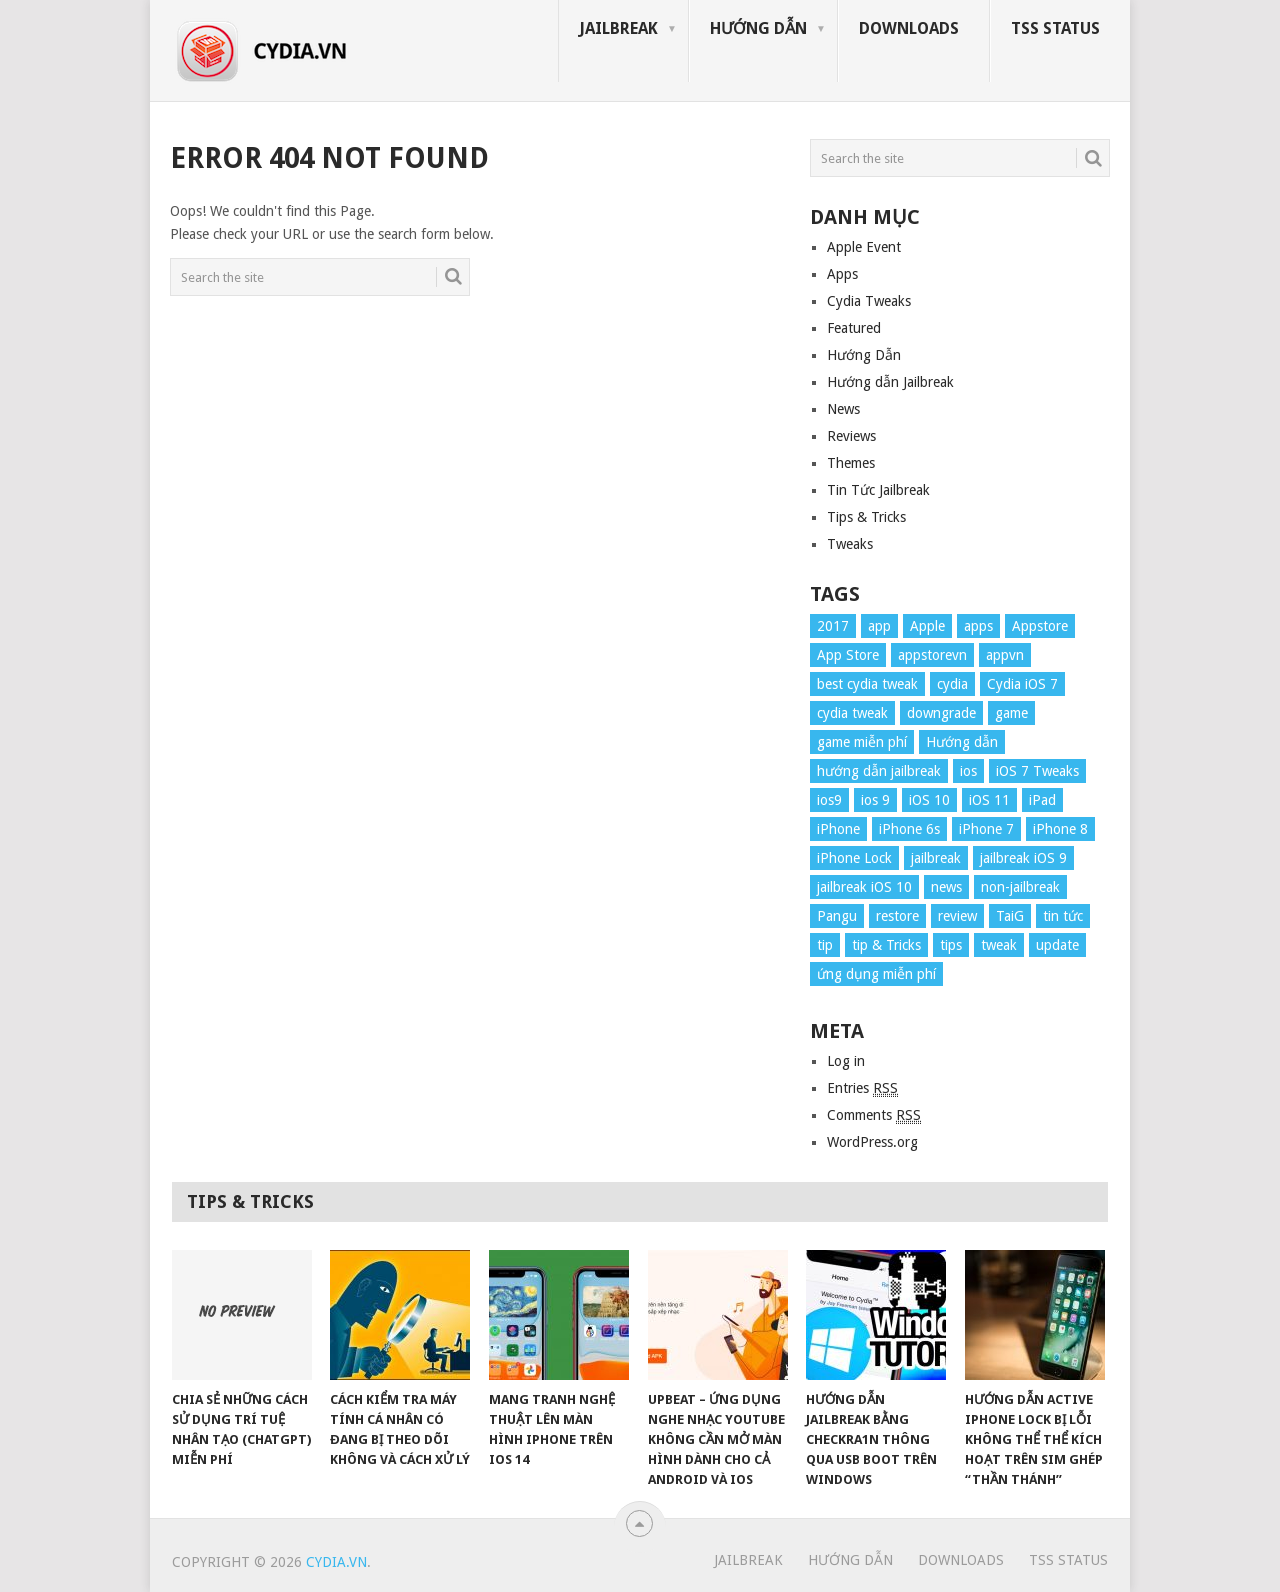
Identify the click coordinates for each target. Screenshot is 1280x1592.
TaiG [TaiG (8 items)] (1010, 916)
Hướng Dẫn (758, 28)
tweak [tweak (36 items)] (999, 945)
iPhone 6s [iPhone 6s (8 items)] (909, 829)
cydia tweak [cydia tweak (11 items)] (852, 713)
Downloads (909, 28)
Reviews (851, 436)
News (843, 409)
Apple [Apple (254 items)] (927, 626)
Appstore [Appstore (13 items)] (1040, 626)
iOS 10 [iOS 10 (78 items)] (929, 800)
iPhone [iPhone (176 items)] (838, 829)
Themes (851, 463)
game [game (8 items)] (1011, 713)
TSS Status (1055, 28)
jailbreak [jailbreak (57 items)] (936, 858)
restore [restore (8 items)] (897, 916)
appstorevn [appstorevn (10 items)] (932, 655)
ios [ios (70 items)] (968, 771)
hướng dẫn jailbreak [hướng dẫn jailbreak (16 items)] (879, 771)
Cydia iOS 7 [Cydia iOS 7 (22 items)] (1022, 684)
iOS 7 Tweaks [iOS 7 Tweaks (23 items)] (1037, 771)
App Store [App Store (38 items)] (848, 655)
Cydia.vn (336, 1562)
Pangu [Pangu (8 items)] (837, 916)
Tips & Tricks (866, 517)
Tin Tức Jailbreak (878, 490)
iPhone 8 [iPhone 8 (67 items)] (1060, 829)
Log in (846, 1061)
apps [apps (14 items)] (978, 626)
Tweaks (850, 544)
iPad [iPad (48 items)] (1042, 800)
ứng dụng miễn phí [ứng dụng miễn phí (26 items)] (876, 974)
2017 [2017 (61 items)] (833, 626)
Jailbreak (618, 28)
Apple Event (864, 247)
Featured (854, 328)
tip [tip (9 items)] (825, 945)
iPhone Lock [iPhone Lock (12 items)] (854, 858)
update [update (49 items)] (1057, 945)
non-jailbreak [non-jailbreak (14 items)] (1020, 887)
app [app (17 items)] (879, 626)
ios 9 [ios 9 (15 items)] (875, 800)
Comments (874, 1115)
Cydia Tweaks (869, 301)
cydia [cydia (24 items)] (952, 684)
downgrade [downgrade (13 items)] (941, 713)
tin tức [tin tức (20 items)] (1063, 916)
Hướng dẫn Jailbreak (890, 382)
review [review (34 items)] (957, 916)
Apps (842, 274)
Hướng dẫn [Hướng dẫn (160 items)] (962, 742)
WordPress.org (872, 1142)
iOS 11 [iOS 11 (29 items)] (989, 800)
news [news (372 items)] (946, 887)
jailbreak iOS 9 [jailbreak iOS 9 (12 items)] (1023, 858)
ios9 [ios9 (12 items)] (829, 800)
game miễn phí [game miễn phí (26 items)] (862, 742)
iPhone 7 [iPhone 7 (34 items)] (986, 829)
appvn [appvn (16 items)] (1005, 655)
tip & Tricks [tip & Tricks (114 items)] (886, 945)
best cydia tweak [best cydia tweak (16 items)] (867, 684)
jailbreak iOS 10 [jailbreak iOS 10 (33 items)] (864, 887)
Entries (862, 1088)
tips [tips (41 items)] (951, 945)
